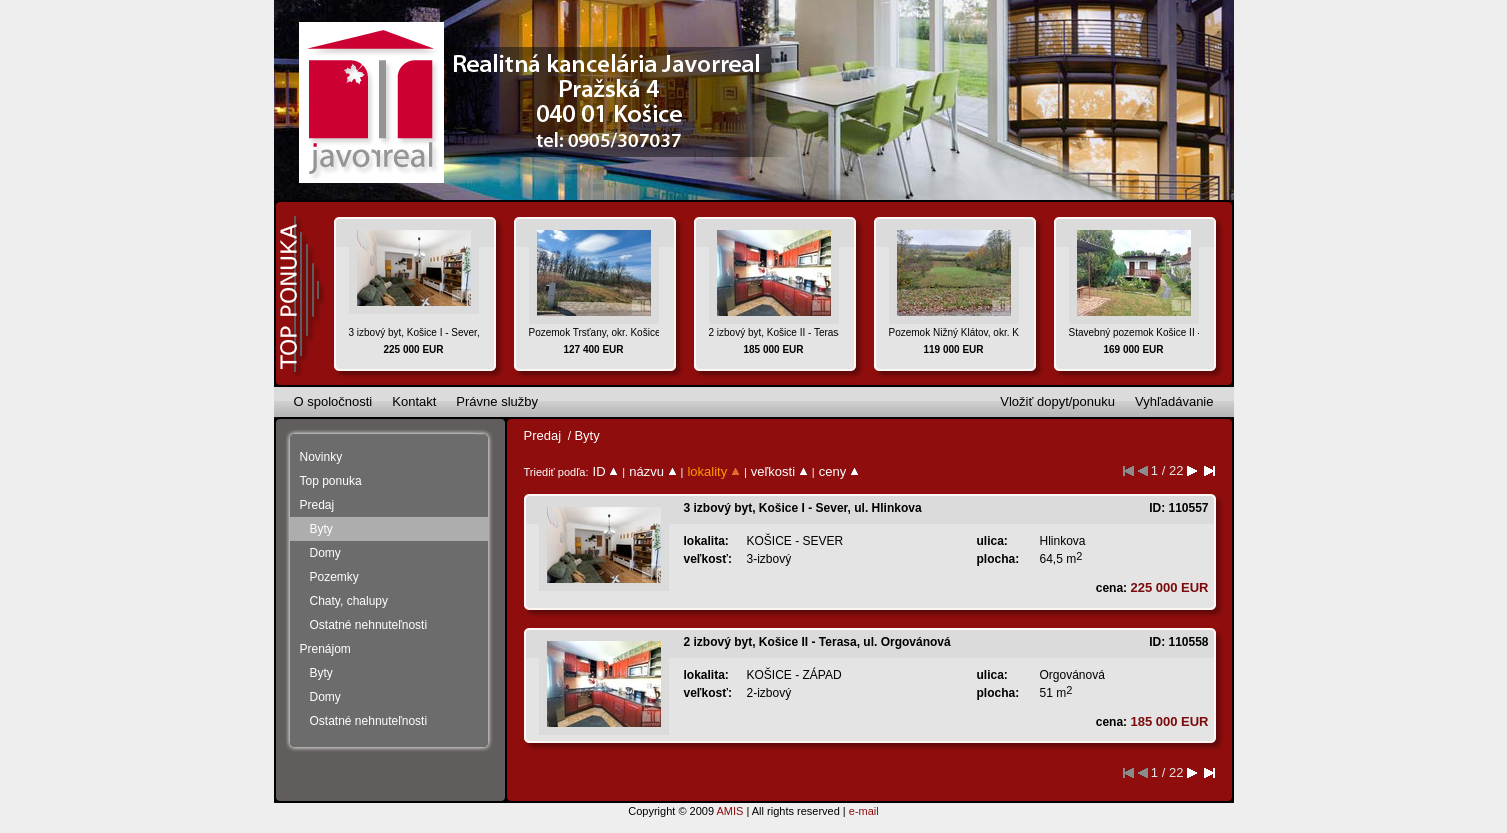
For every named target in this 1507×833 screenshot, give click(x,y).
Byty (321, 529)
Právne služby (497, 401)
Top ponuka (331, 481)
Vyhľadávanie (1174, 401)
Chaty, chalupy (349, 601)
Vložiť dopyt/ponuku (1057, 401)
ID (606, 471)
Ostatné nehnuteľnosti (369, 625)
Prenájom (325, 649)
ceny (839, 471)
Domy (325, 553)
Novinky (321, 457)
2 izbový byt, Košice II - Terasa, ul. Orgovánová (817, 642)
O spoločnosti (333, 401)
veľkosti (779, 471)
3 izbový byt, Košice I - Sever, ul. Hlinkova (803, 508)
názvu (652, 471)
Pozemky (334, 577)
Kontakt (414, 401)
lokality (713, 471)
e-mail (864, 811)
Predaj (317, 505)
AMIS (729, 811)
